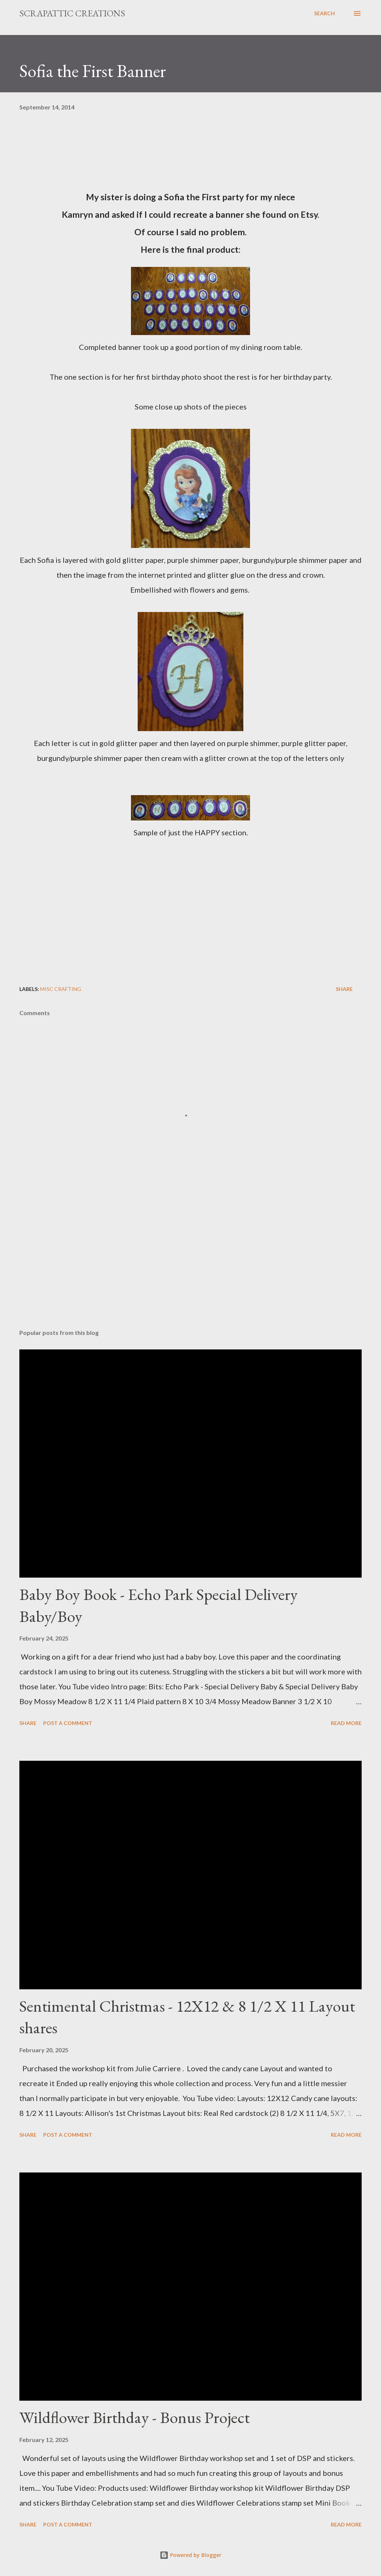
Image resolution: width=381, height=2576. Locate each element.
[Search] (324, 13)
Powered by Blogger (190, 2555)
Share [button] (344, 989)
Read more (346, 1723)
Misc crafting (60, 989)
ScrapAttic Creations (72, 13)
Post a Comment (67, 1723)
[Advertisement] (190, 1265)
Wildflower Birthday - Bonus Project (134, 2417)
